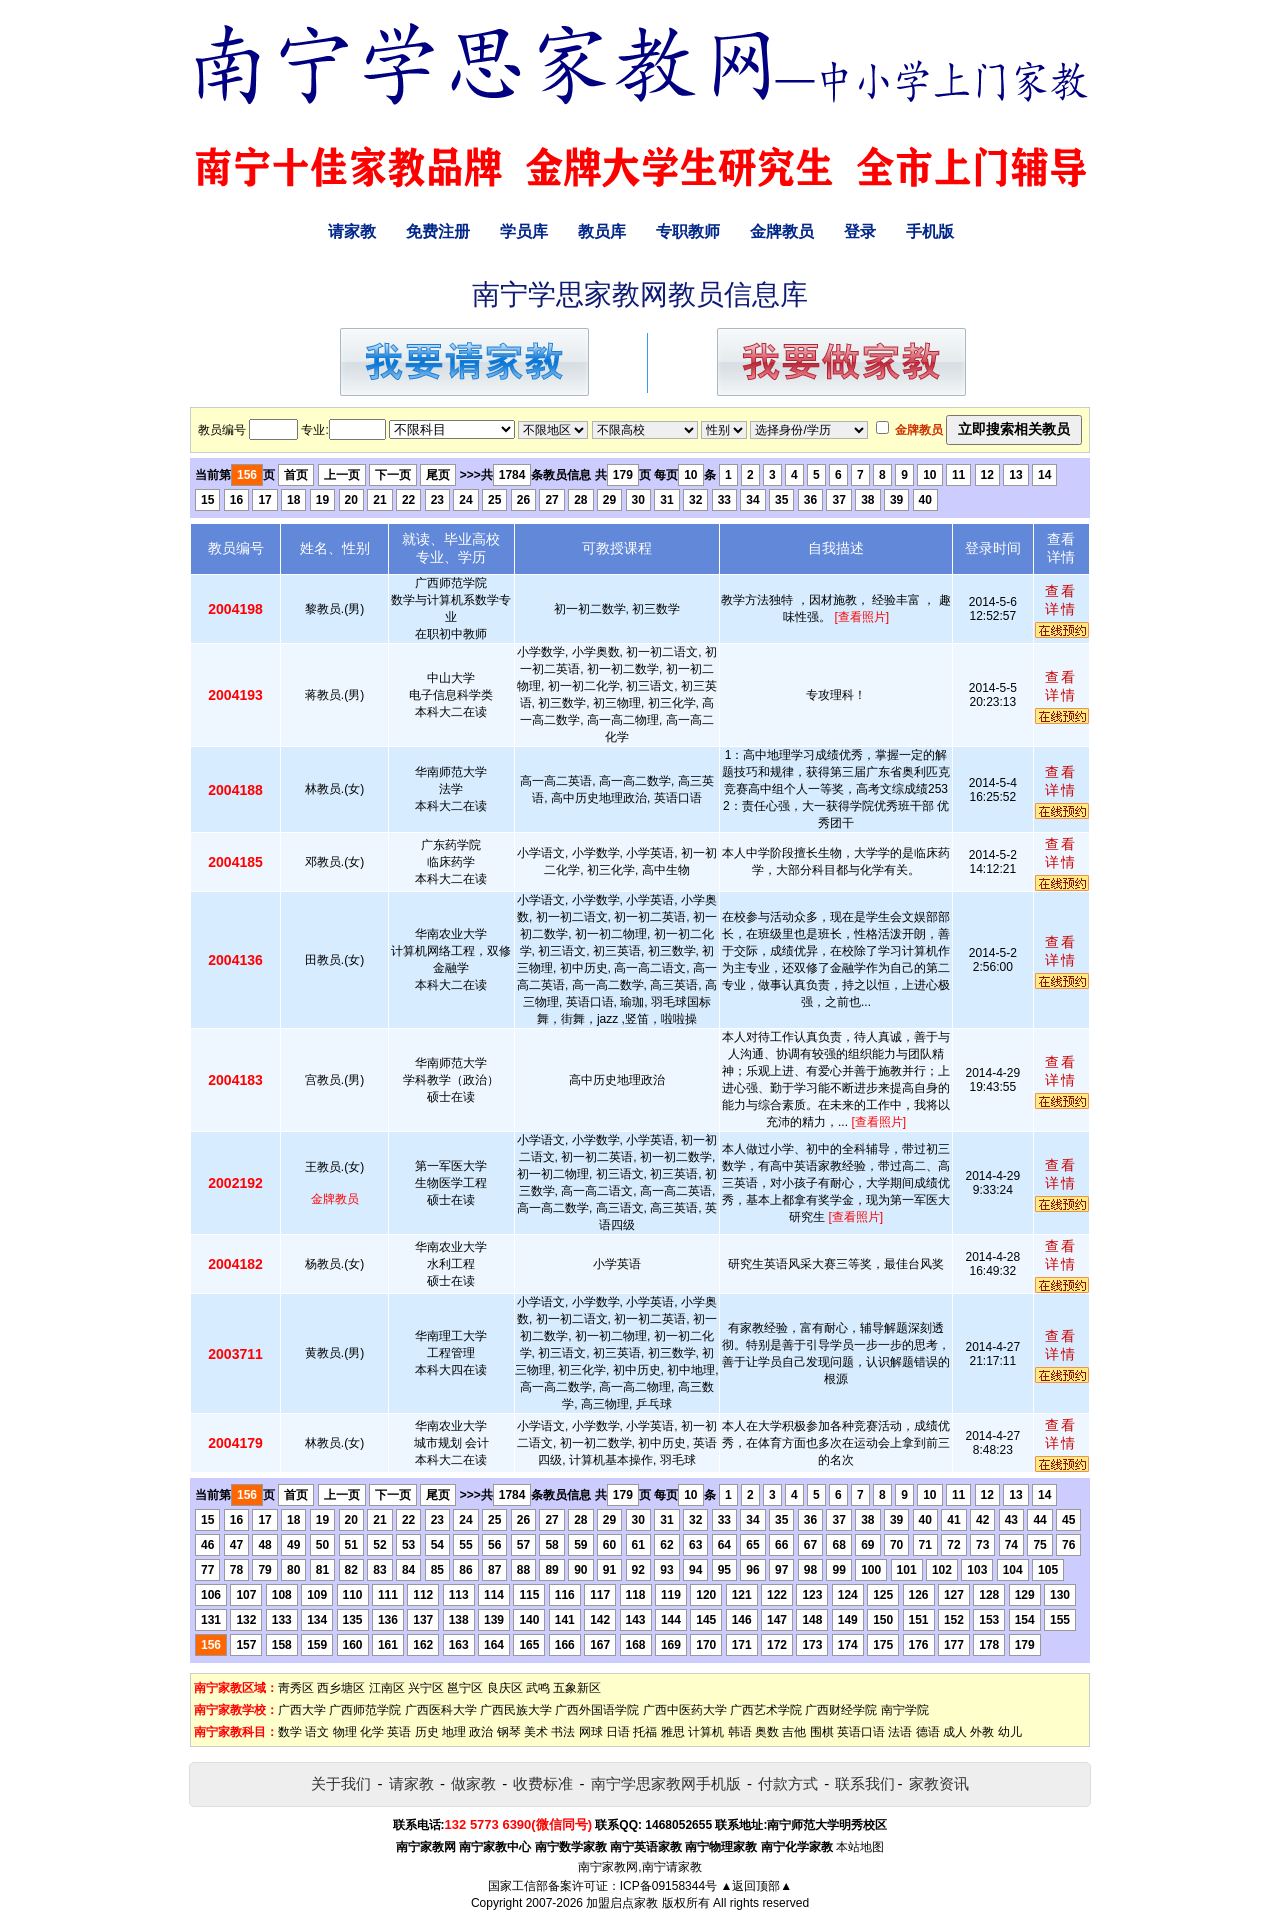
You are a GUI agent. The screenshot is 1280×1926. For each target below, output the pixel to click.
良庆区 (505, 1688)
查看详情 (1061, 600)
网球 (591, 1732)
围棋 (822, 1732)
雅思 (673, 1732)
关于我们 (341, 1783)
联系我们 (865, 1783)
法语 (900, 1732)
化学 (372, 1732)
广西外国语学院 (597, 1710)
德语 (928, 1732)
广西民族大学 (516, 1710)
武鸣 (538, 1688)
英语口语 (861, 1732)
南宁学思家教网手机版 (666, 1783)
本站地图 (860, 1847)
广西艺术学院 (766, 1710)
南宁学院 (905, 1710)
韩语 (740, 1732)
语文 (317, 1732)
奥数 (767, 1732)
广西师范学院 (365, 1710)
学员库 (524, 231)
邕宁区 (465, 1688)
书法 (563, 1732)
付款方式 (788, 1783)
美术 (536, 1732)
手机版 (930, 231)
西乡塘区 (341, 1688)
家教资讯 (939, 1783)
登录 (860, 231)
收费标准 (543, 1783)
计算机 (706, 1732)
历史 (427, 1732)
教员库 (602, 231)
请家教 (352, 231)
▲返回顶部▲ (756, 1886)
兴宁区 (426, 1688)
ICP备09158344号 (668, 1886)
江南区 (387, 1688)
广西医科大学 (441, 1710)
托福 (645, 1732)
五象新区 (577, 1688)
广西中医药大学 (685, 1710)
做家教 (473, 1783)
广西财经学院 (841, 1710)
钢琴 (509, 1732)
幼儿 (1010, 1732)
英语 (399, 1732)
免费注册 (438, 231)
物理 (345, 1732)
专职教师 (688, 231)
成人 (955, 1732)
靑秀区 (296, 1688)
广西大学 (302, 1710)
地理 (454, 1732)
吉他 (794, 1732)
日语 (618, 1732)
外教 (982, 1732)
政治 (481, 1732)
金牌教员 (782, 231)
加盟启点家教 (622, 1903)
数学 (290, 1732)
